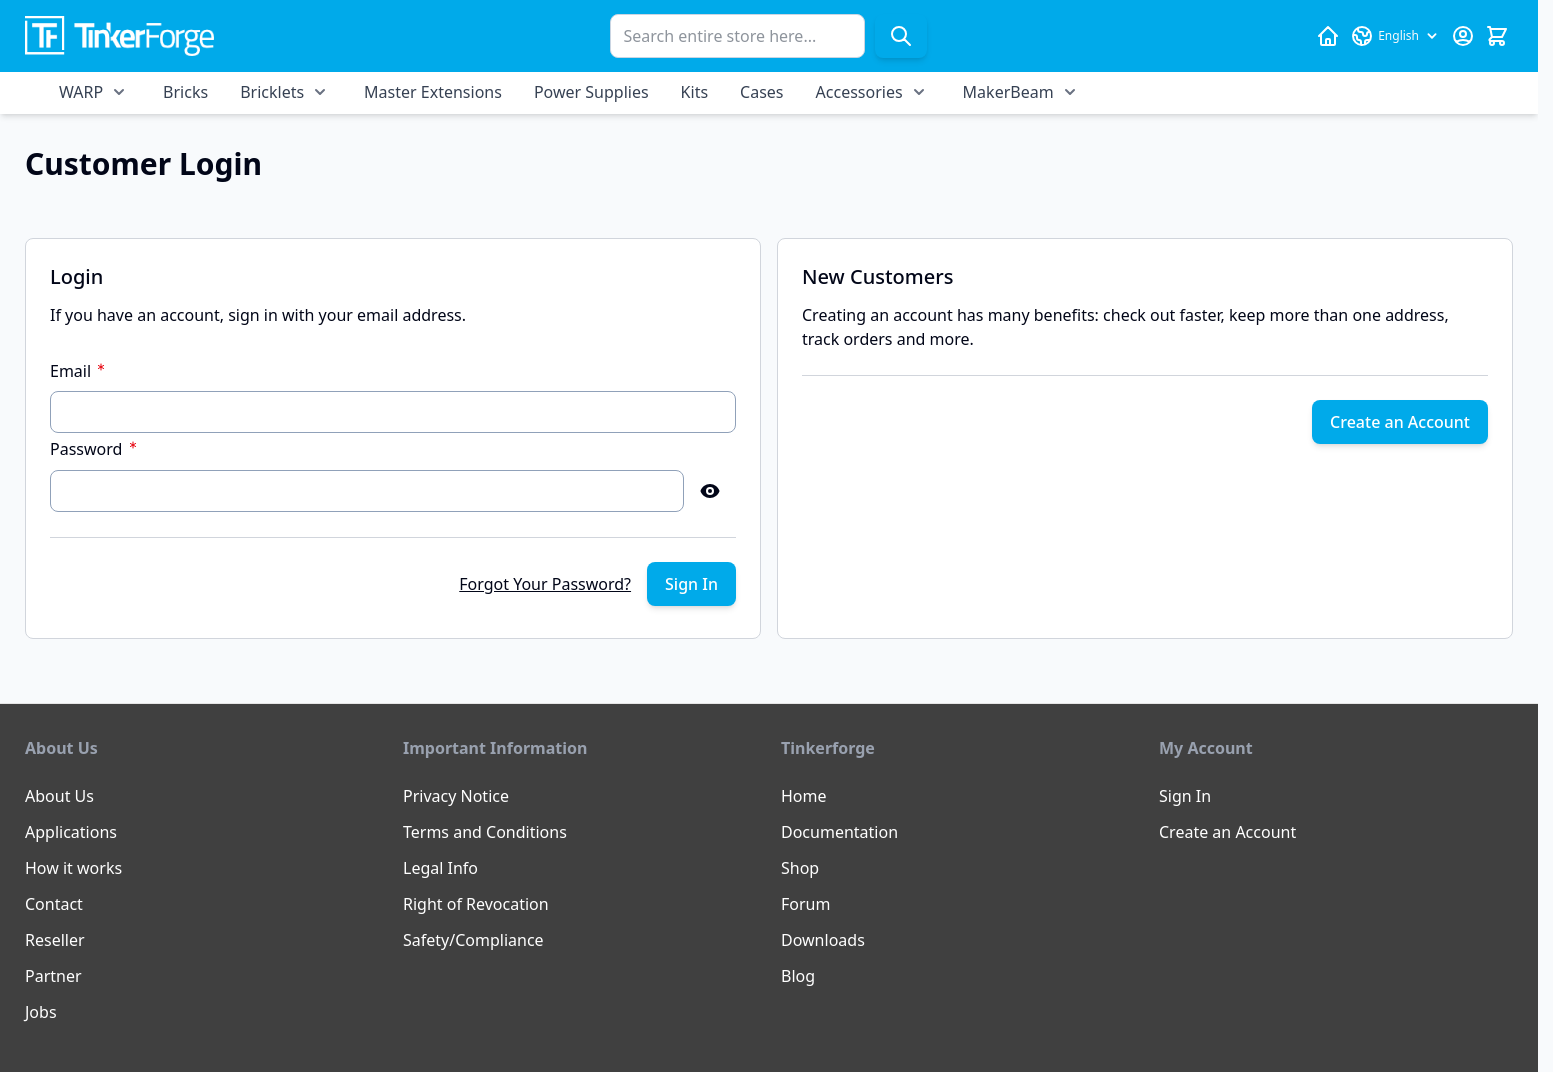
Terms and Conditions (485, 832)
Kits (694, 92)
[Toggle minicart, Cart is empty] (1497, 36)
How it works (73, 868)
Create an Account (1227, 832)
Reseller (55, 940)
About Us (59, 796)
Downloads (823, 940)
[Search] (901, 36)
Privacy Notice (456, 796)
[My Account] (1463, 36)
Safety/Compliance (473, 940)
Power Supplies (591, 92)
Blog (798, 976)
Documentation (839, 832)
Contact (54, 904)
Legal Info (440, 868)
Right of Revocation (476, 904)
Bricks (185, 92)
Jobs (41, 1012)
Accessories (859, 92)
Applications (71, 832)
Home (804, 796)
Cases (761, 92)
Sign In (1185, 796)
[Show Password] (710, 491)
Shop (800, 868)
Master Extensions (433, 92)
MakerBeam (1008, 92)
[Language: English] (1395, 36)
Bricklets (272, 92)
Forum (805, 904)
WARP (81, 92)
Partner (53, 976)
